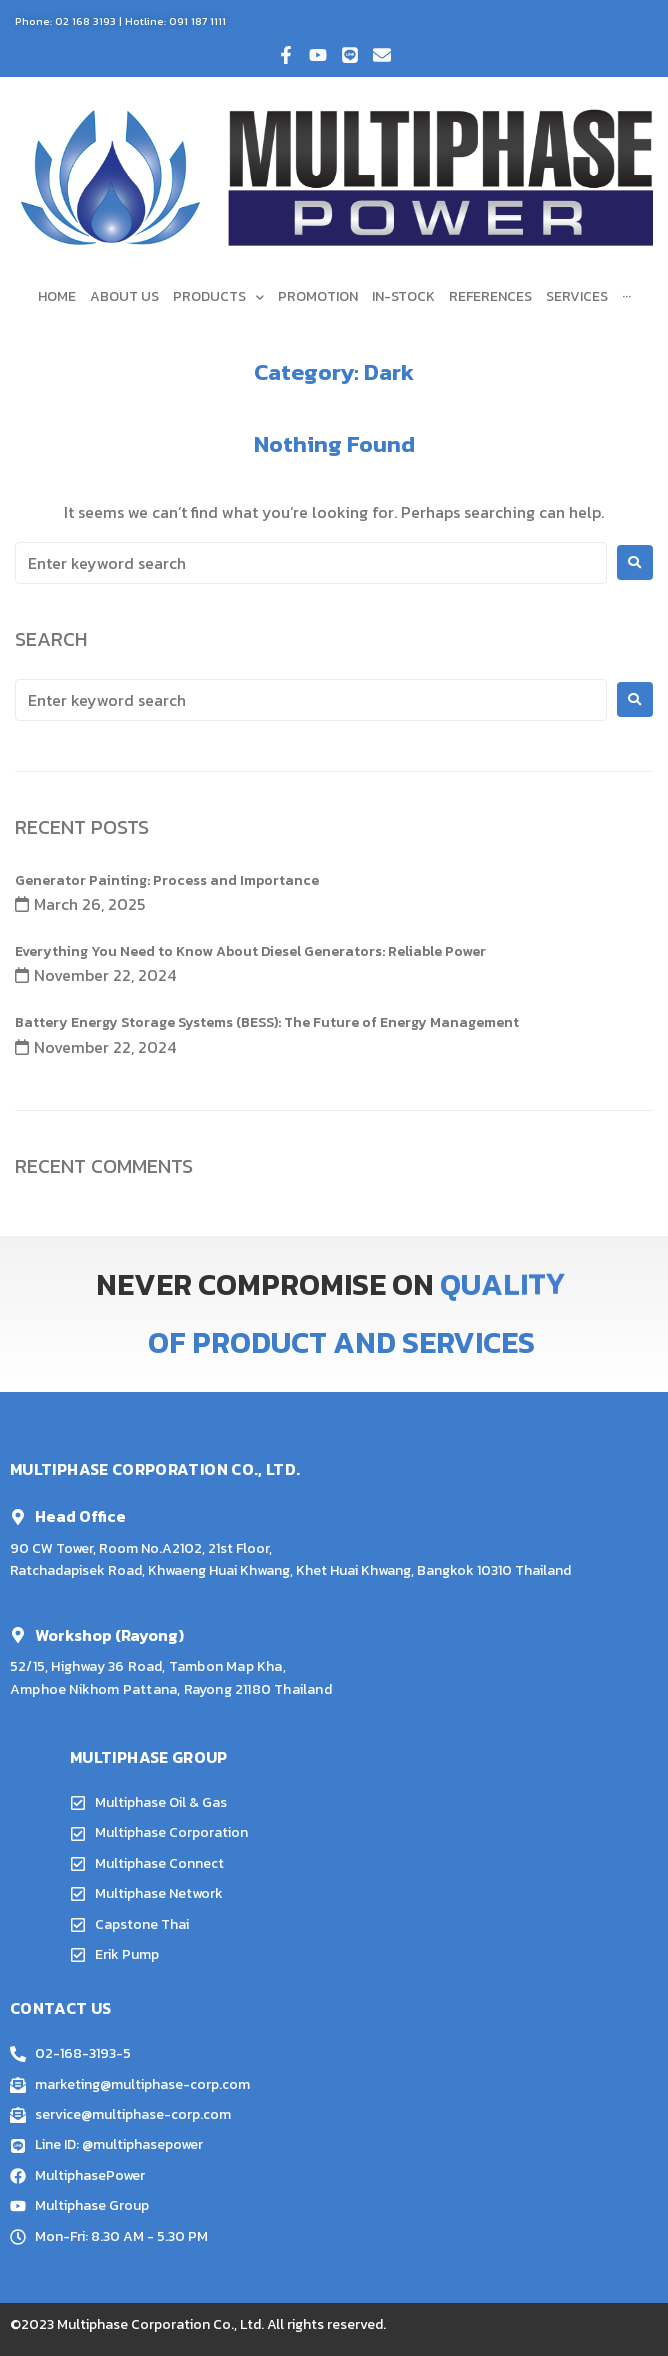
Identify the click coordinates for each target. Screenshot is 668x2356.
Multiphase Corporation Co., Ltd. (160, 2324)
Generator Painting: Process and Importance (167, 880)
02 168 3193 (85, 21)
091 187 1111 (197, 21)
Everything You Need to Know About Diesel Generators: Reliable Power (250, 951)
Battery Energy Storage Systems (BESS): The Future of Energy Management (267, 1022)
